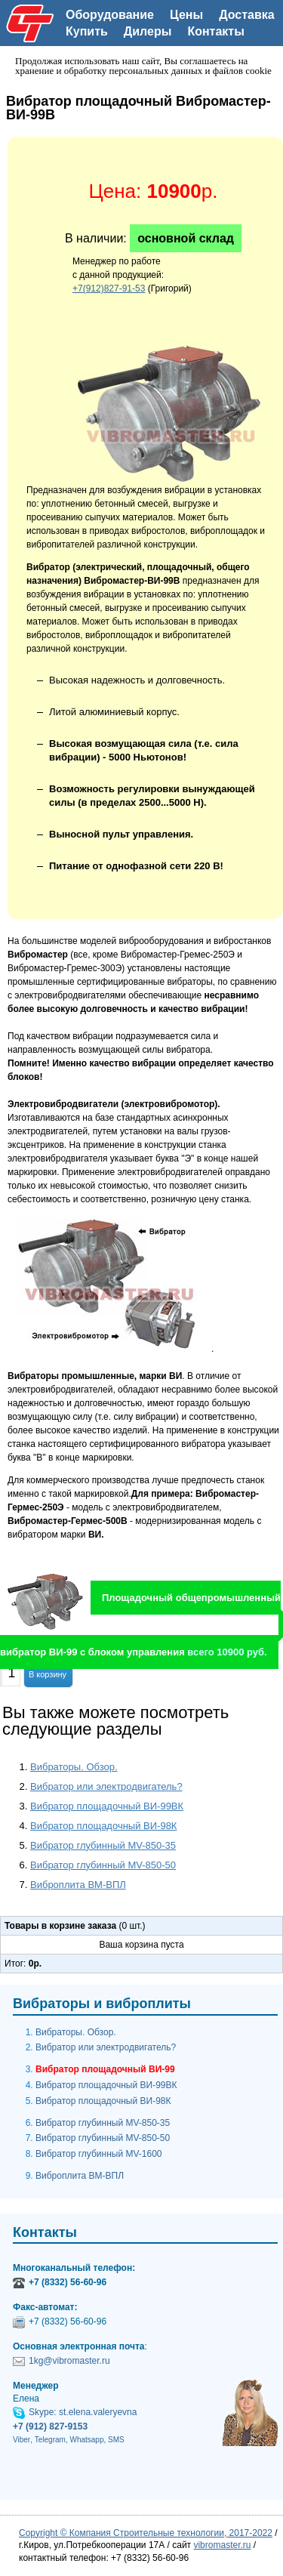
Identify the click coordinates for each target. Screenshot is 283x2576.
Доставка (247, 14)
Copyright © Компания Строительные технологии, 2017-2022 (145, 2533)
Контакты (215, 31)
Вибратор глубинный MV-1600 (98, 2154)
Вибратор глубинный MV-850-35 (103, 1845)
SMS (116, 2440)
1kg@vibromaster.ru (69, 2360)
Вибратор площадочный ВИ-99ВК (106, 1806)
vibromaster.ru (222, 2545)
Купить (87, 31)
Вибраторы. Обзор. (74, 1766)
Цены (186, 14)
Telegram (50, 2440)
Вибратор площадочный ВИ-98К (103, 1825)
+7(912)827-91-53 (108, 288)
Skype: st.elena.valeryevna (83, 2412)
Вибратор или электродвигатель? (106, 1786)
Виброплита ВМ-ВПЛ (78, 1884)
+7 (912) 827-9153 (50, 2426)
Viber (21, 2440)
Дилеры (148, 31)
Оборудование (110, 14)
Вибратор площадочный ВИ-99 (105, 2069)
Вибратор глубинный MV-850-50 (103, 1865)
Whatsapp (86, 2440)
